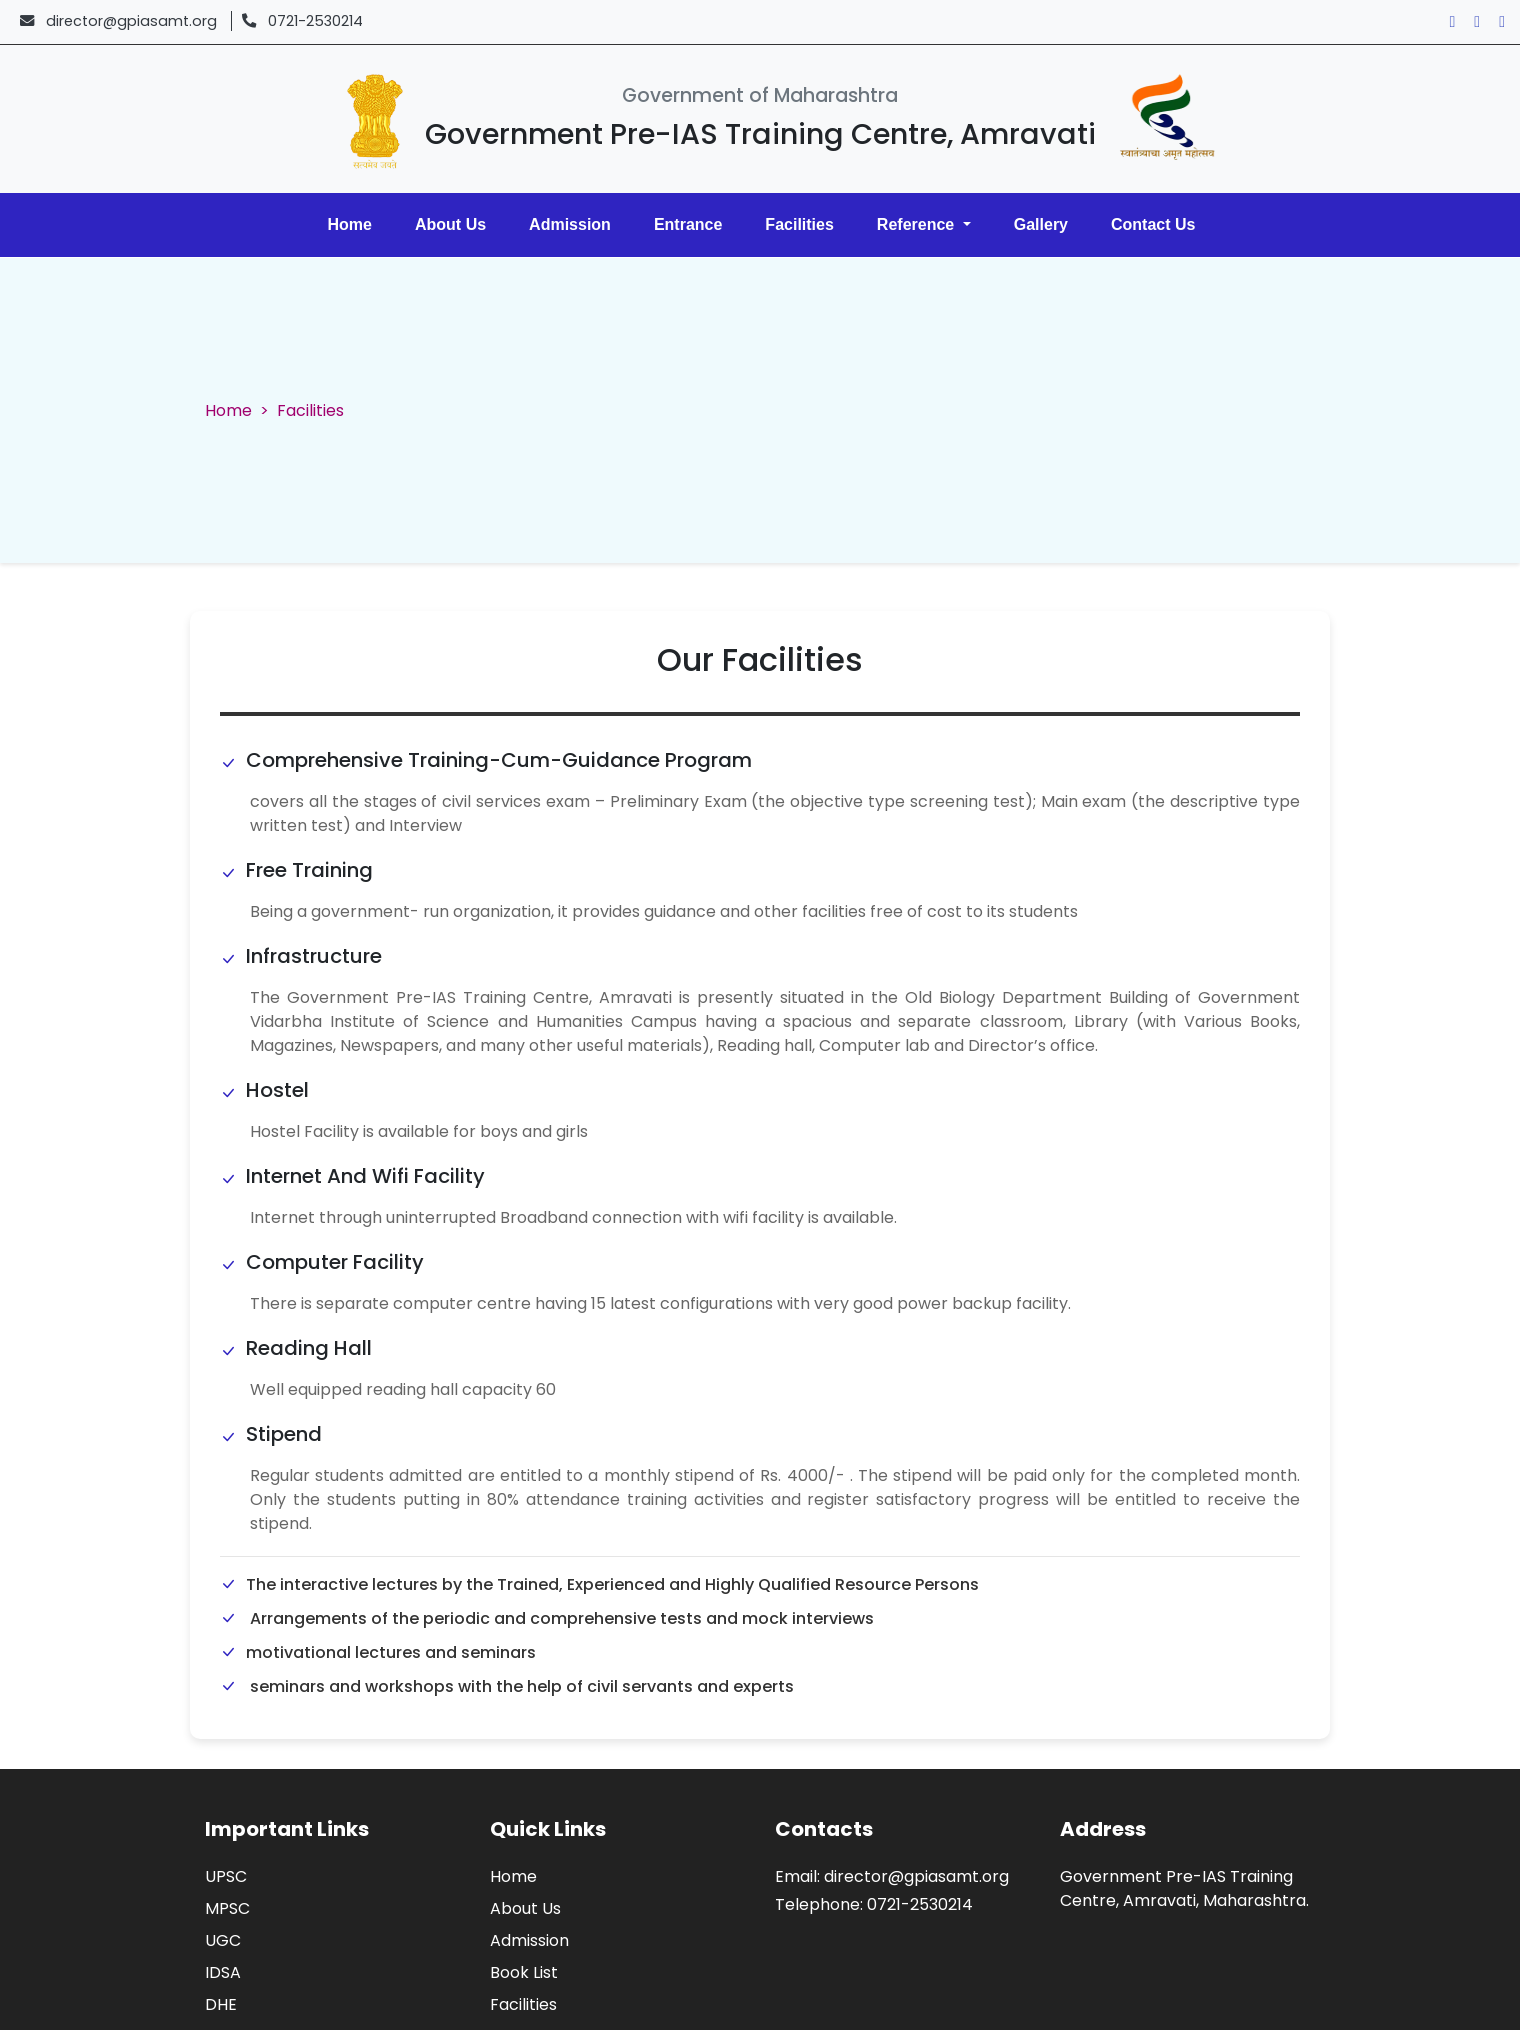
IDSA (223, 1972)
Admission (570, 224)
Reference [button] (918, 224)
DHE (221, 2004)
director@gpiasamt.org (131, 21)
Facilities (799, 224)
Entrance (688, 224)
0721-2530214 (315, 21)
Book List (524, 1972)
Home (350, 224)
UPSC (226, 1876)
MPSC (227, 1908)
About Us (450, 224)
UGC (223, 1940)
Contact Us (1153, 224)
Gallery (1041, 224)
